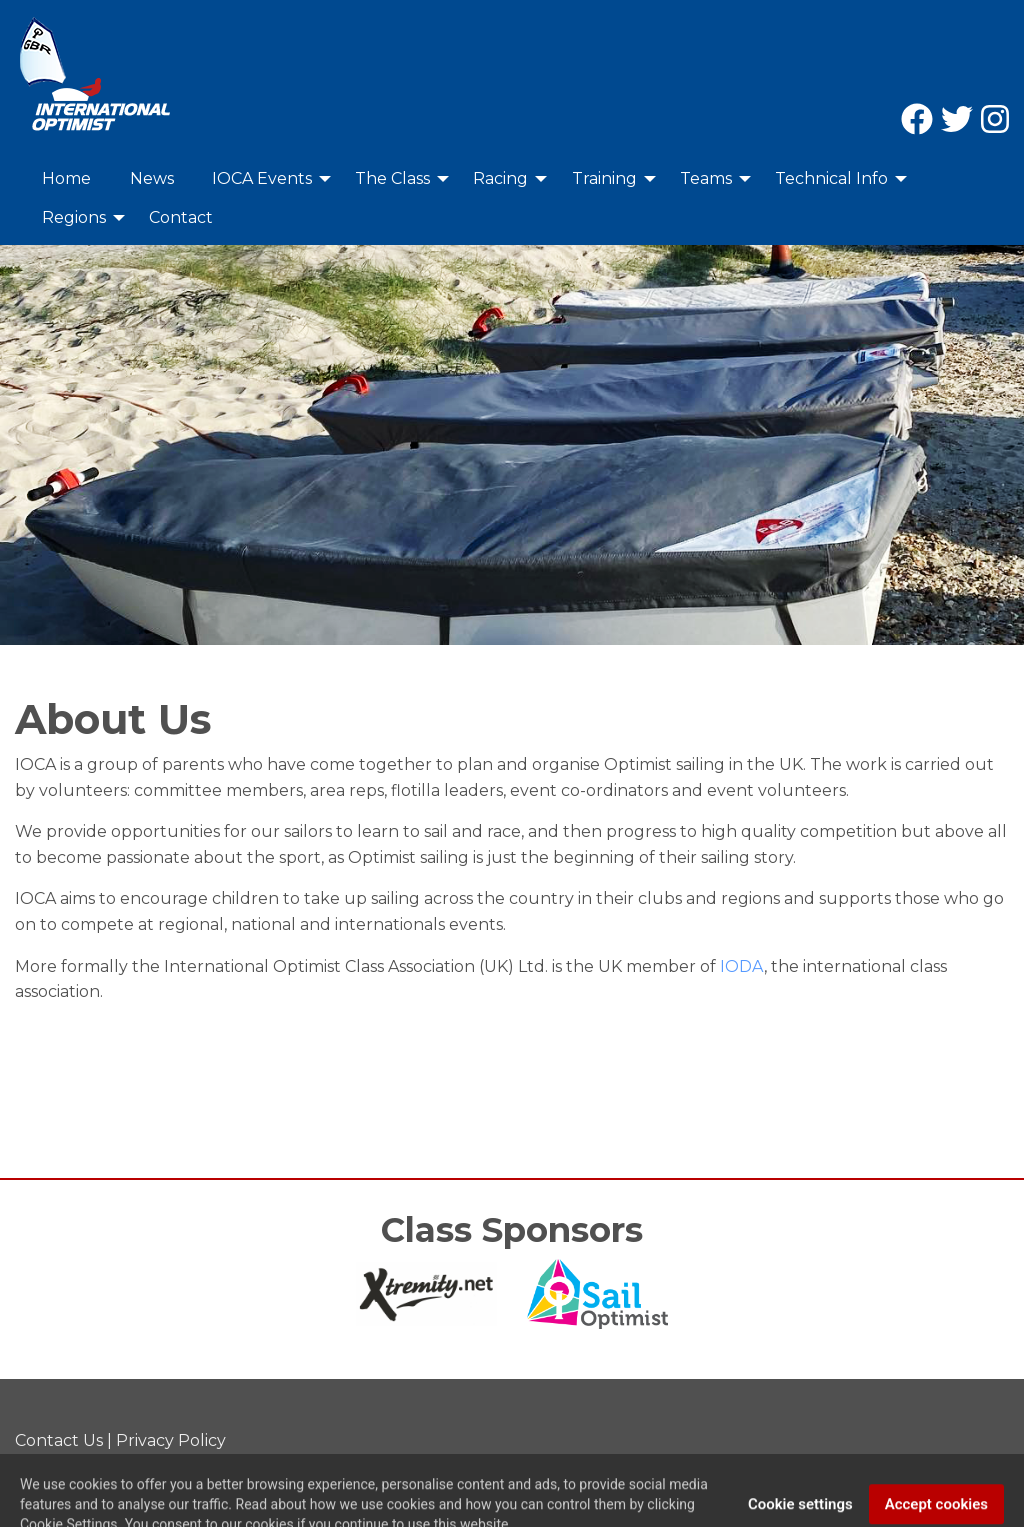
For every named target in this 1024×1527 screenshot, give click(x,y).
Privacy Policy (171, 1440)
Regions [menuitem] (74, 217)
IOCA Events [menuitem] (262, 178)
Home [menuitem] (66, 178)
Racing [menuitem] (500, 178)
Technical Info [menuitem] (831, 178)
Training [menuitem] (604, 178)
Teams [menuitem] (706, 178)
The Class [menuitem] (392, 178)
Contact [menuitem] (181, 217)
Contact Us (59, 1440)
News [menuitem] (152, 178)
